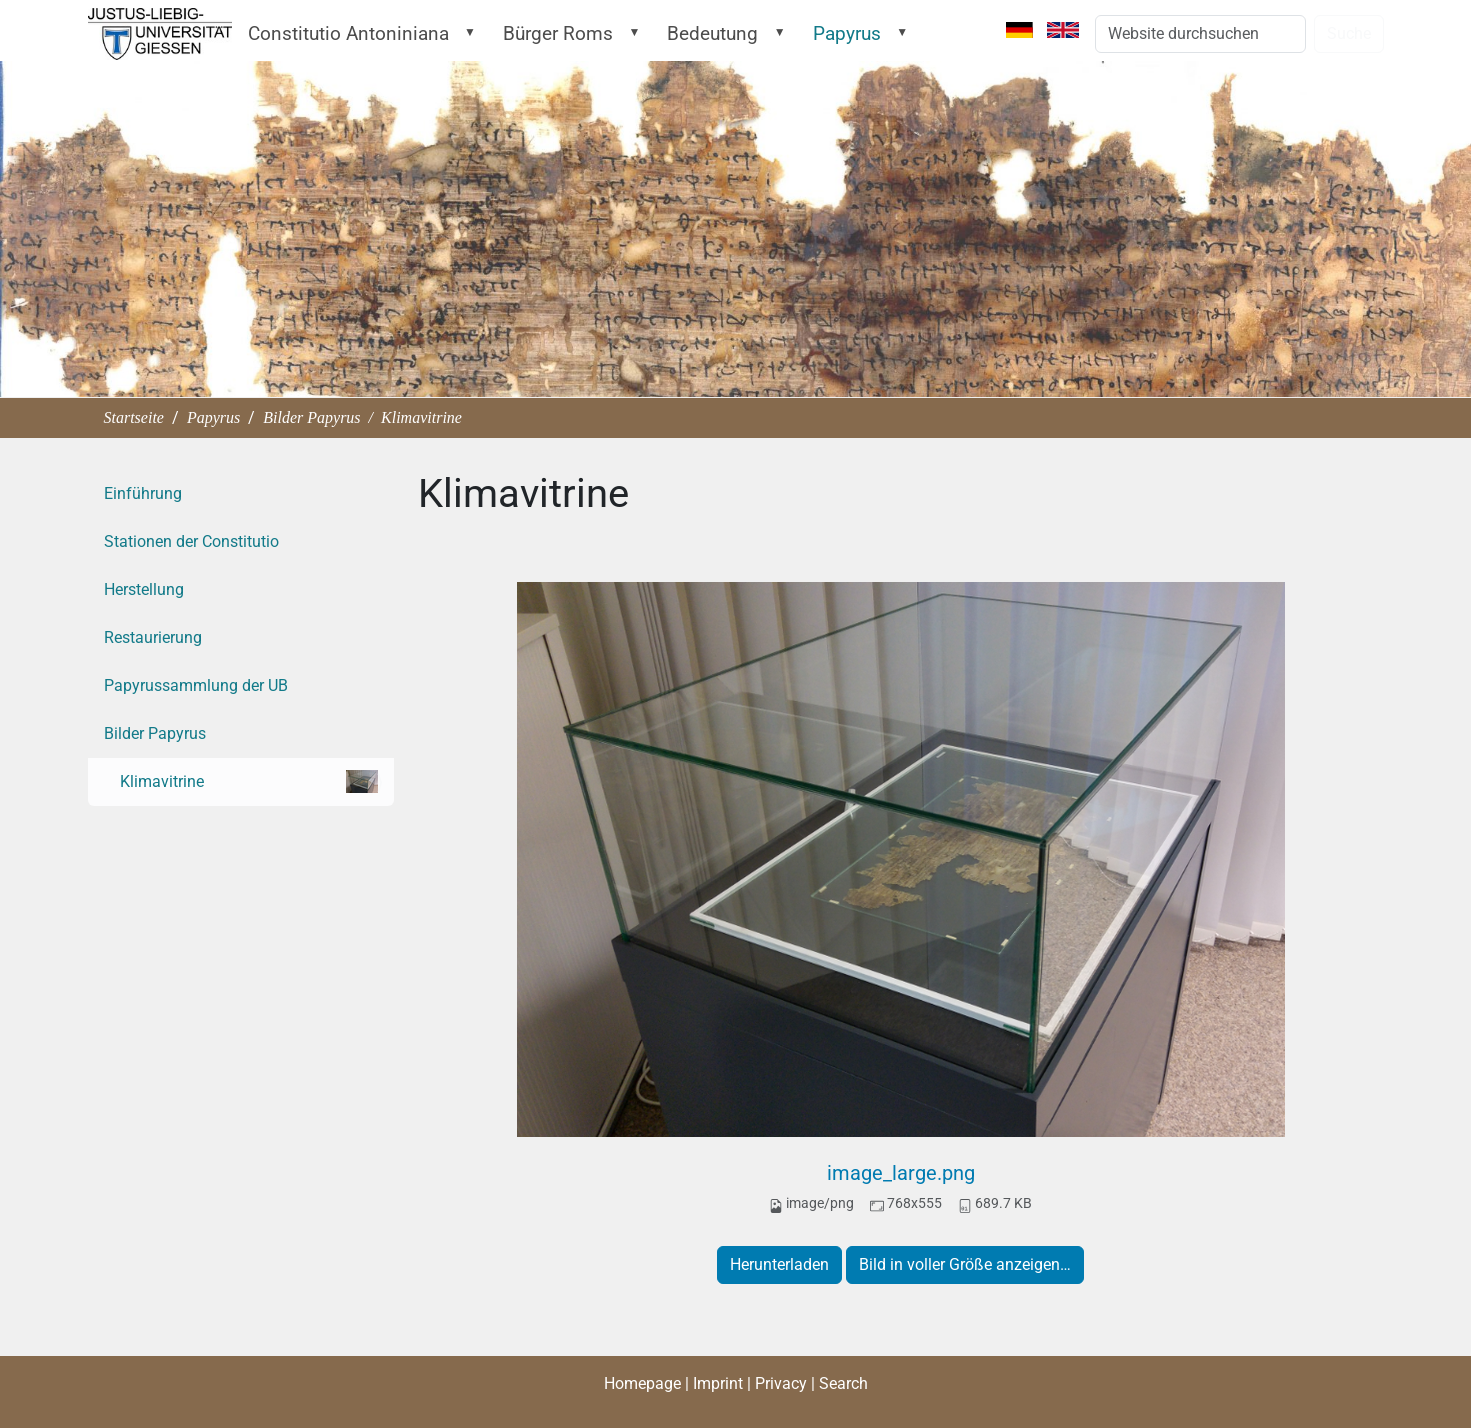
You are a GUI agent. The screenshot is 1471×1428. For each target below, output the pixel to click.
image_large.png (901, 1173)
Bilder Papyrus (311, 417)
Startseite (144, 33)
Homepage (642, 1383)
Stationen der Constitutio (191, 541)
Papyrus (847, 33)
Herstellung (144, 589)
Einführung (143, 493)
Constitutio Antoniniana (348, 33)
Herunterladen (779, 1264)
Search (843, 1383)
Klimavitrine (249, 781)
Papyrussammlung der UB (196, 685)
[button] (474, 32)
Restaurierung (153, 637)
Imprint (718, 1383)
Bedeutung (712, 33)
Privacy (781, 1383)
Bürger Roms (558, 33)
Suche (1349, 33)
